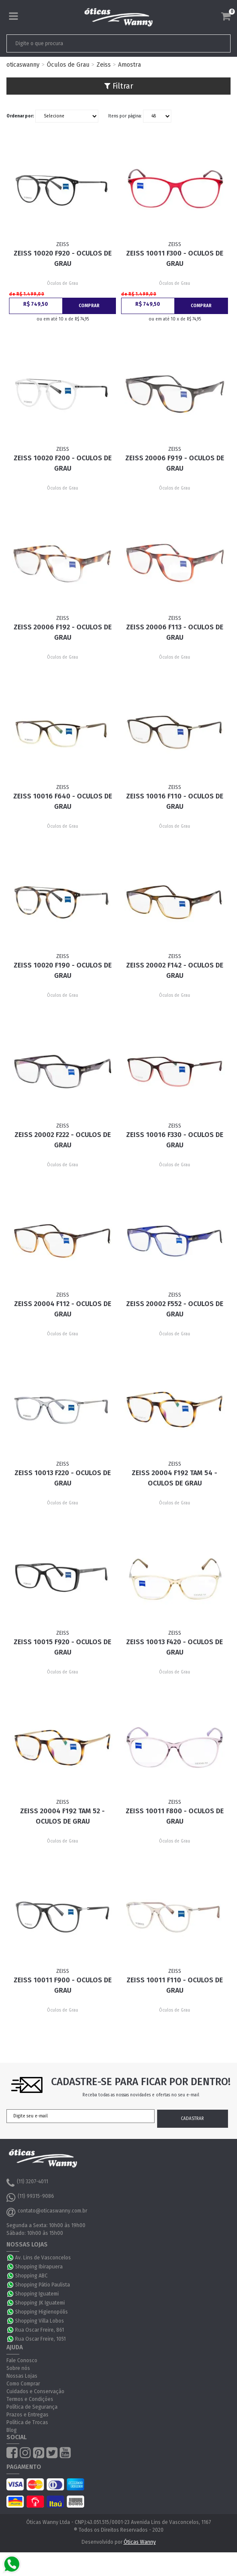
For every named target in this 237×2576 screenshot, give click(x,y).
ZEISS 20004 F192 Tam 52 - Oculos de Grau (62, 1816)
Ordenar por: (20, 116)
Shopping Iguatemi (37, 2294)
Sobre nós (18, 2368)
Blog (11, 2430)
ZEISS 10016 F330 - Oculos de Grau (174, 1140)
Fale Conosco (21, 2360)
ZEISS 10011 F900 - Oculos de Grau (63, 1985)
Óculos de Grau (68, 64)
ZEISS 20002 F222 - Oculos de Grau (63, 1140)
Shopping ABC (31, 2276)
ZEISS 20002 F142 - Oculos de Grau (174, 970)
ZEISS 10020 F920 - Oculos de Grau (63, 258)
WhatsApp (10, 2258)
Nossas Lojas (21, 2376)
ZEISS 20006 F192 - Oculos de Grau (63, 632)
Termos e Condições (29, 2399)
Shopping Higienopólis (41, 2312)
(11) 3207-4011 (27, 2183)
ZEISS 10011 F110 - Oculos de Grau (175, 1985)
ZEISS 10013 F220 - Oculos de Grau (63, 1478)
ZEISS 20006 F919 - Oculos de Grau (174, 463)
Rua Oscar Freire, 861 (39, 2330)
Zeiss (104, 64)
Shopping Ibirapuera (39, 2267)
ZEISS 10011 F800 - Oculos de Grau (175, 1816)
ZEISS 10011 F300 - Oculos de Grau (174, 258)
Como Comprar (23, 2384)
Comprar (89, 305)
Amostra (129, 64)
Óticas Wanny (140, 2542)
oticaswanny (23, 64)
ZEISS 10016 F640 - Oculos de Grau (62, 801)
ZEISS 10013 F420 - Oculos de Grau (174, 1647)
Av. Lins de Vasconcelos (43, 2258)
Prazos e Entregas (27, 2415)
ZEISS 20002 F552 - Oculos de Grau (174, 1309)
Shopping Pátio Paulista (42, 2285)
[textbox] (96, 43)
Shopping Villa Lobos (39, 2321)
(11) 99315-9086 (30, 2197)
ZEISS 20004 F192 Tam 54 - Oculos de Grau (174, 1478)
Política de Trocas (27, 2422)
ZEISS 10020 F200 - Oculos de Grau (63, 463)
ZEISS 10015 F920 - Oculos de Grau (62, 1647)
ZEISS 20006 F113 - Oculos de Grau (174, 632)
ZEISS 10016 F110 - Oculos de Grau (174, 801)
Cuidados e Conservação (35, 2391)
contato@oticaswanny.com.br (46, 2212)
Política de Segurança (32, 2407)
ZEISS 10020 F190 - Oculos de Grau (63, 970)
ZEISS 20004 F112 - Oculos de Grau (62, 1309)
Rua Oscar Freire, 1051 (40, 2339)
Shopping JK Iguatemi (40, 2303)
